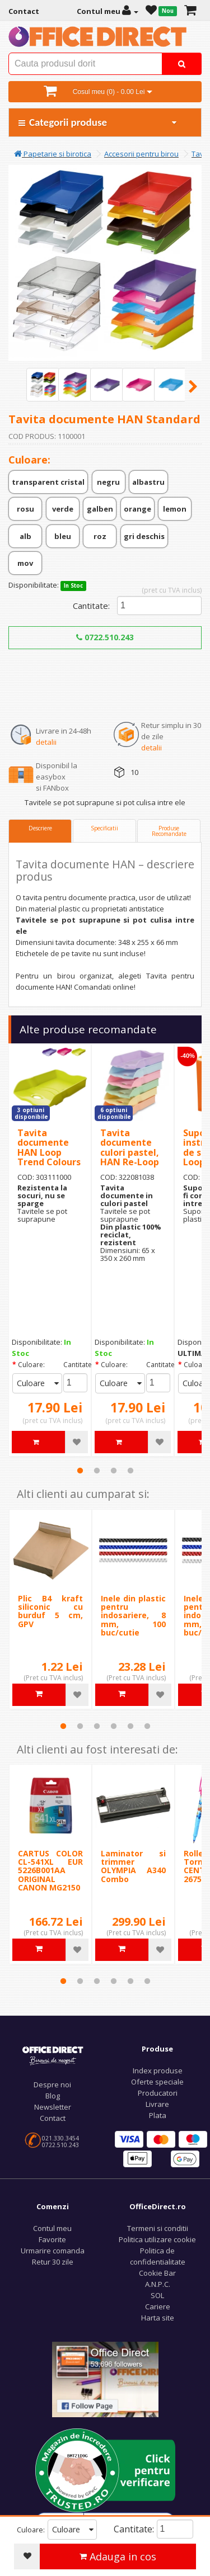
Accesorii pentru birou (141, 154)
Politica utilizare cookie (157, 2239)
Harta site (157, 2318)
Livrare (157, 2104)
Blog (52, 2096)
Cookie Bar (157, 2273)
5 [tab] (130, 1726)
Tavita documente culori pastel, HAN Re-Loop (129, 1148)
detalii (46, 742)
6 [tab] (147, 1726)
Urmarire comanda (53, 2251)
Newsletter (52, 2107)
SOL (157, 2295)
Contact (53, 2118)
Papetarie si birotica (52, 154)
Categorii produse (98, 122)
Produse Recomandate (169, 831)
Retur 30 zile (52, 2262)
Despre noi (52, 2084)
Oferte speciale (157, 2082)
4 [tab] (130, 1470)
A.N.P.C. (157, 2284)
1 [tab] (80, 1470)
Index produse (158, 2070)
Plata (157, 2115)
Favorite (52, 2239)
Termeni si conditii (157, 2228)
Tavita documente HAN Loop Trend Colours (49, 1148)
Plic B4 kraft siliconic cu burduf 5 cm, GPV (50, 1611)
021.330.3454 (60, 2138)
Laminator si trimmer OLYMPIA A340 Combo (133, 1866)
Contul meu (52, 2228)
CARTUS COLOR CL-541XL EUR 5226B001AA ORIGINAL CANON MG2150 (50, 1870)
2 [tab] (97, 1470)
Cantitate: (91, 605)
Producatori (158, 2093)
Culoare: (31, 1364)
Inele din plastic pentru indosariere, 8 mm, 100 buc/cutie (133, 1615)
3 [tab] (113, 1470)
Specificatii (104, 828)
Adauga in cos (118, 2556)
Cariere (157, 2306)
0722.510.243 (105, 637)
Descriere (40, 828)
